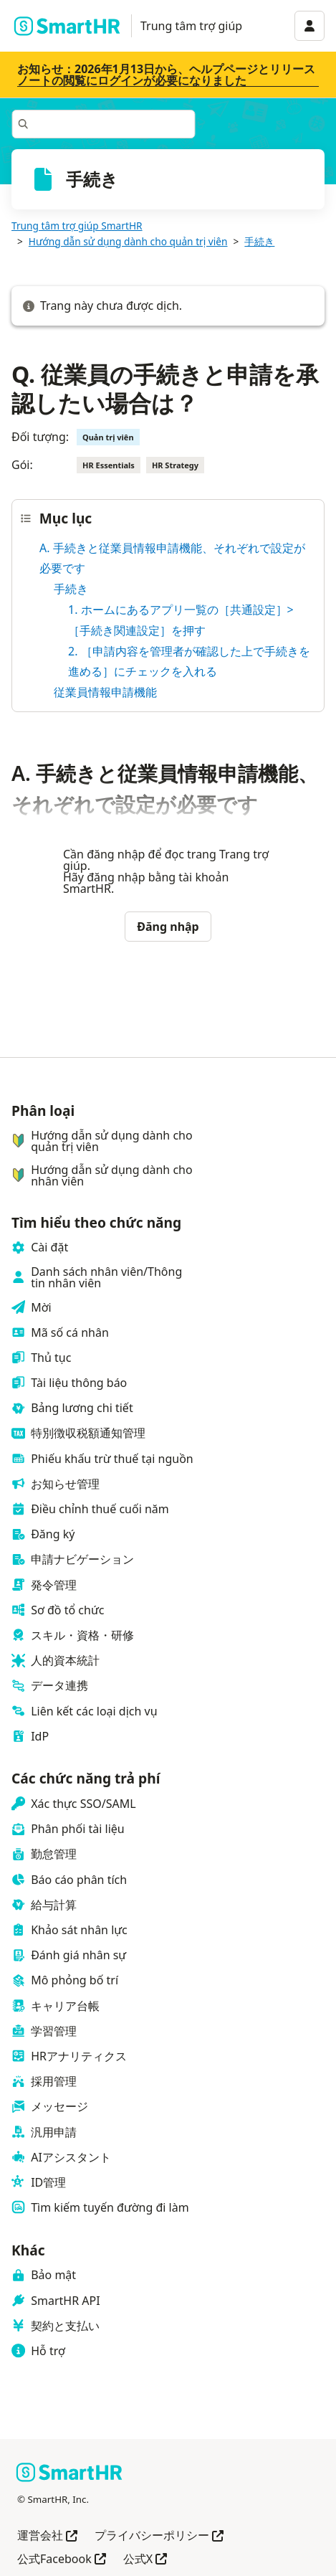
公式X (145, 2560)
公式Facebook (61, 2560)
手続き (259, 241)
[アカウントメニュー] (309, 26)
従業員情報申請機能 (105, 692)
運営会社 (47, 2536)
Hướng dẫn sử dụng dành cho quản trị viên (128, 241)
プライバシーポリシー (159, 2536)
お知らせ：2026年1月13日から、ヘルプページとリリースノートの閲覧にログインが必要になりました (166, 74)
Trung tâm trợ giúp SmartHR (77, 225)
